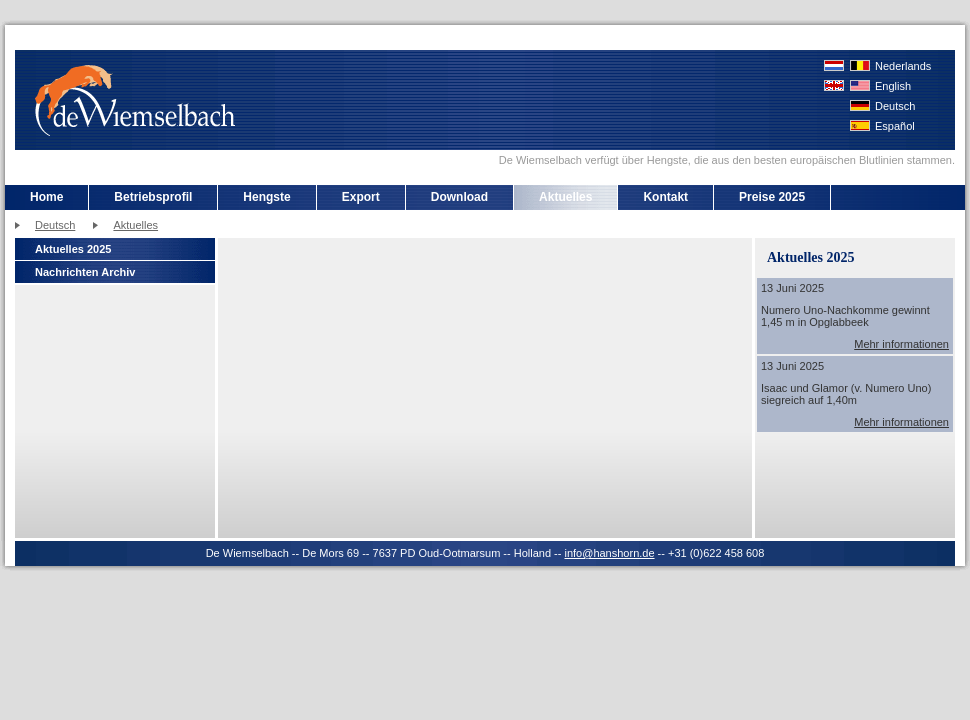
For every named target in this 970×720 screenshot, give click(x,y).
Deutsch (895, 106)
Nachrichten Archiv (85, 272)
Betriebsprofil (153, 197)
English (893, 86)
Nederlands (903, 66)
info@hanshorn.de (609, 553)
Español (895, 126)
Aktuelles (565, 197)
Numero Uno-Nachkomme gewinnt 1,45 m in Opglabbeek (845, 316)
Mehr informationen (901, 344)
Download (459, 197)
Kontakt (665, 197)
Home (46, 197)
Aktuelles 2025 (73, 249)
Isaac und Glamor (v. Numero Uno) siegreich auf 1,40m (846, 394)
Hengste (266, 197)
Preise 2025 (772, 197)
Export (361, 197)
